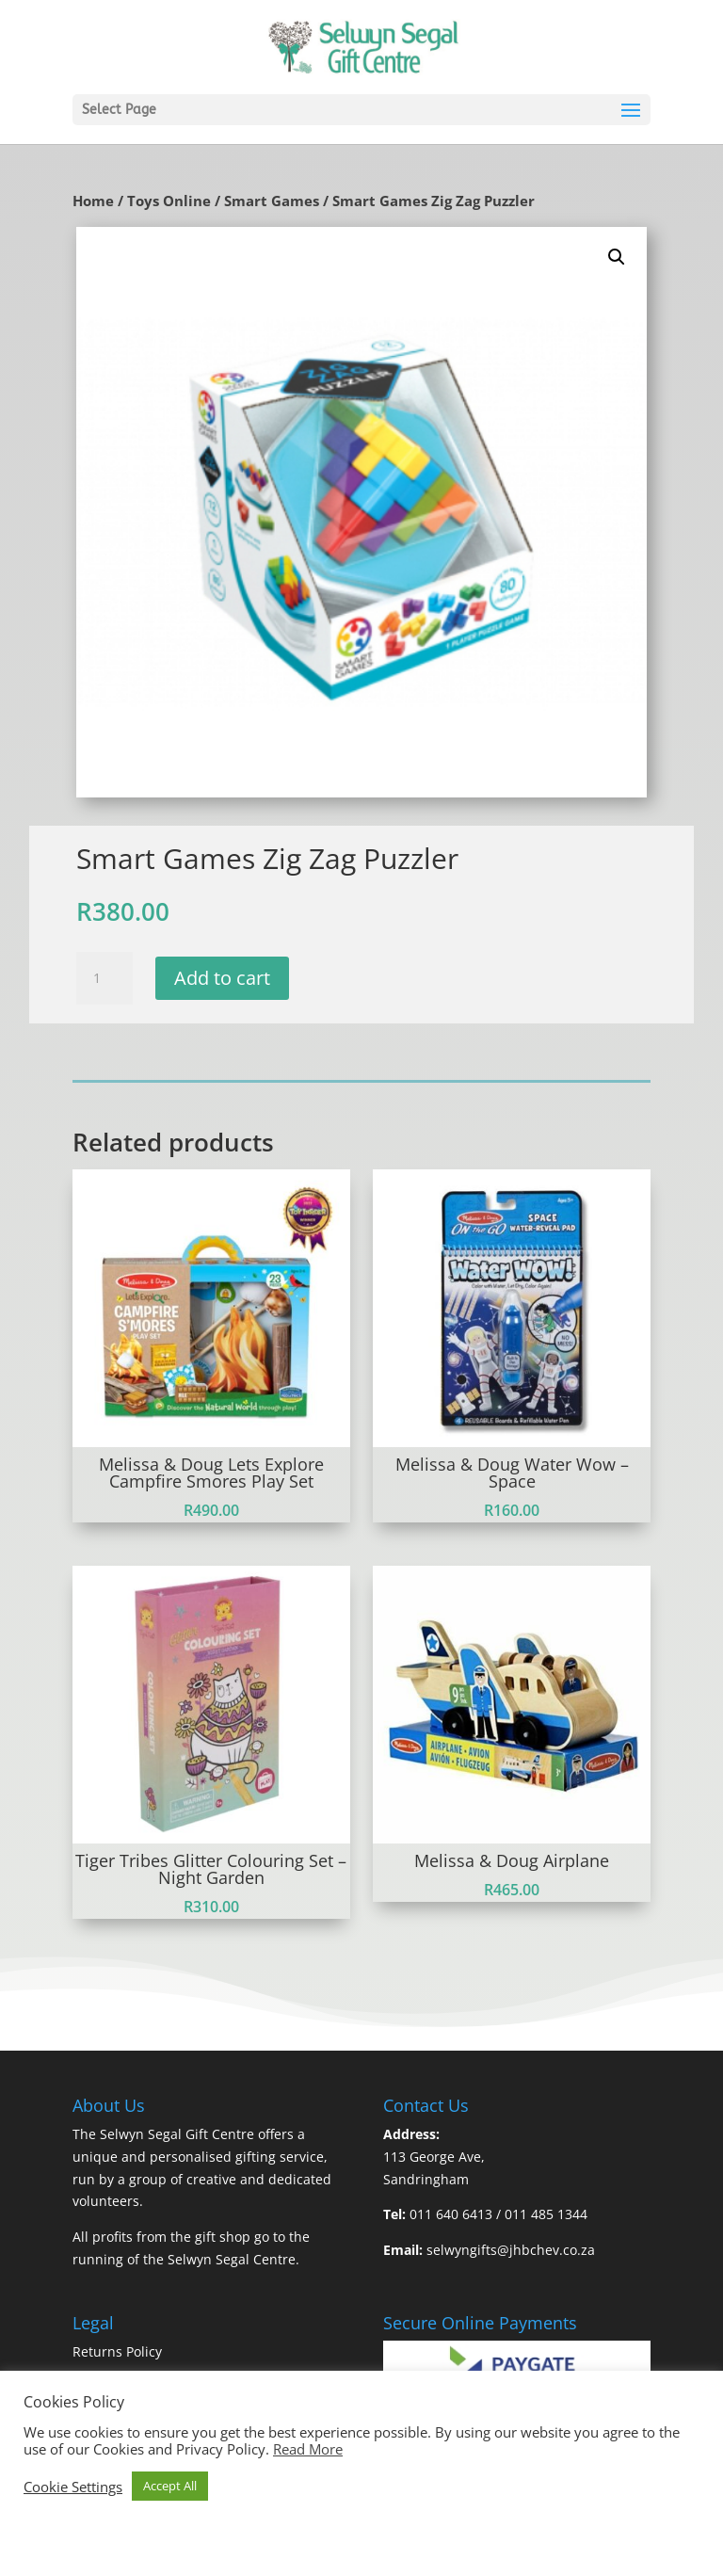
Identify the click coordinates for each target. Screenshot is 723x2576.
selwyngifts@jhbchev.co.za (510, 2250)
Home (93, 200)
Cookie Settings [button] (73, 2486)
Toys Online (169, 200)
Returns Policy (117, 2351)
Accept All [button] (170, 2485)
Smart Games (271, 200)
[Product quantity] (104, 978)
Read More (308, 2448)
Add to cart (222, 977)
